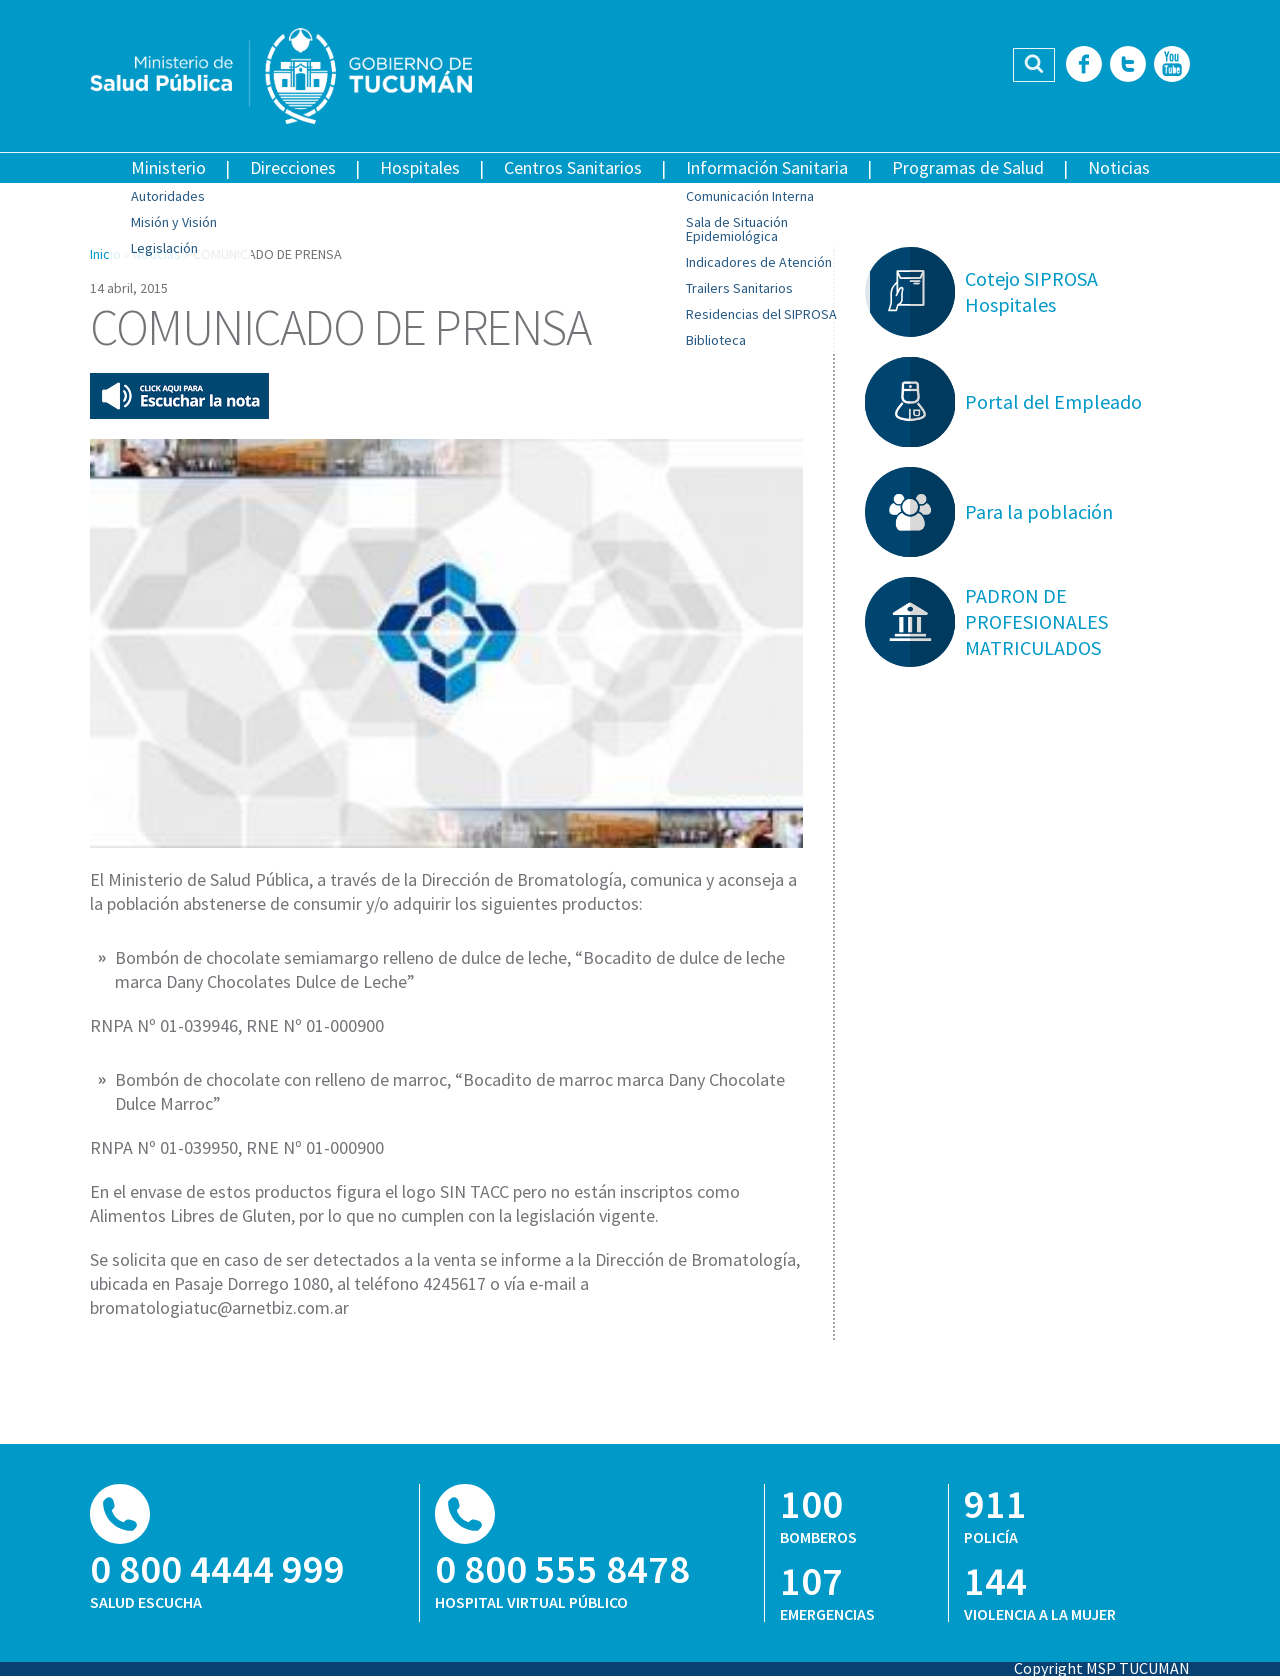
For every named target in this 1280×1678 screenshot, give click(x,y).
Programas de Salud (968, 167)
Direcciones (293, 167)
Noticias (1119, 167)
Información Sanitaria (767, 167)
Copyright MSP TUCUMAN (1102, 1668)
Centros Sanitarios (573, 167)
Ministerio (168, 167)
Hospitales (420, 167)
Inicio (105, 254)
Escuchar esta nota (179, 396)
